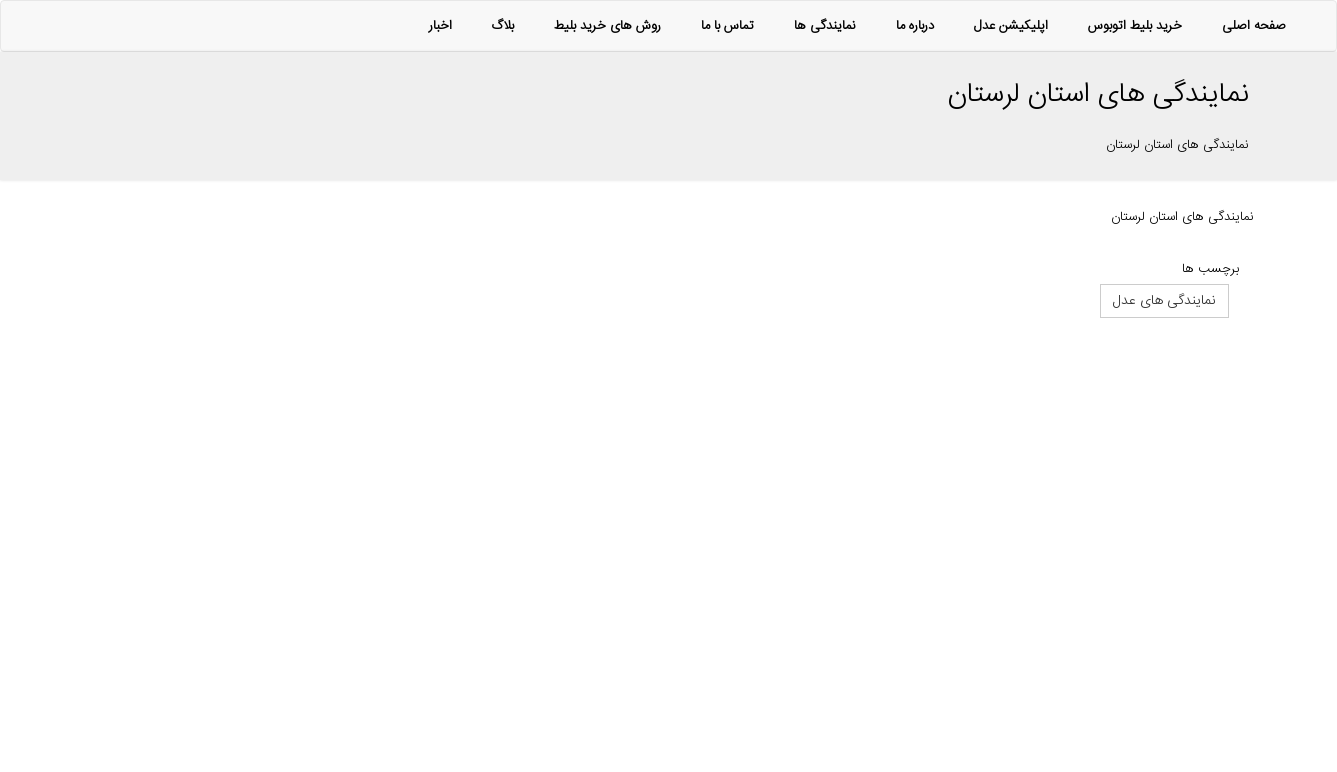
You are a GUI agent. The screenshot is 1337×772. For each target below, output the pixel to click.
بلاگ (503, 26)
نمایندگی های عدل (1164, 301)
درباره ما (915, 26)
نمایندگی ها (825, 26)
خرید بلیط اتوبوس (1135, 26)
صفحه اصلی (1254, 26)
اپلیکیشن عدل (1011, 26)
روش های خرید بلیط (607, 26)
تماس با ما (727, 26)
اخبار (440, 26)
